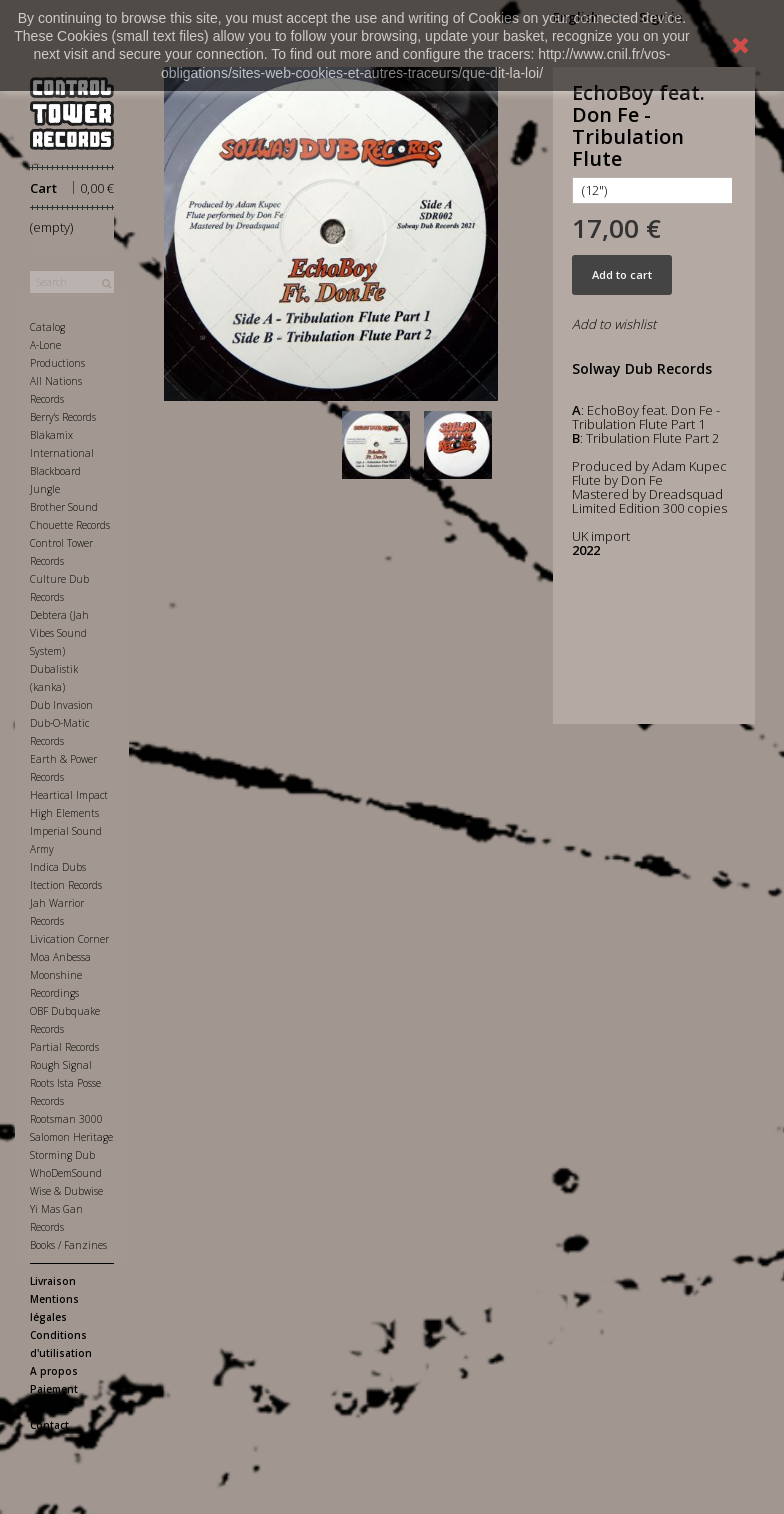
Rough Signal (61, 1065)
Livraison (53, 1281)
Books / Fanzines (68, 1245)
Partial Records (64, 1047)
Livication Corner (69, 939)
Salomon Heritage (71, 1137)
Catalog (47, 327)
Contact (49, 1425)
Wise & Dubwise (66, 1191)
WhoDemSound (66, 1173)
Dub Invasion (61, 705)
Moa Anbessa (60, 957)
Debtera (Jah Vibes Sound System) (59, 633)
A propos (54, 1371)
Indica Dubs (58, 867)
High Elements (64, 813)
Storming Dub (62, 1155)
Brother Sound (64, 507)
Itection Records (66, 885)
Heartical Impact (69, 795)
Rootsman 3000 (66, 1119)
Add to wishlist (614, 324)
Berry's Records (63, 417)
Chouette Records (70, 525)
